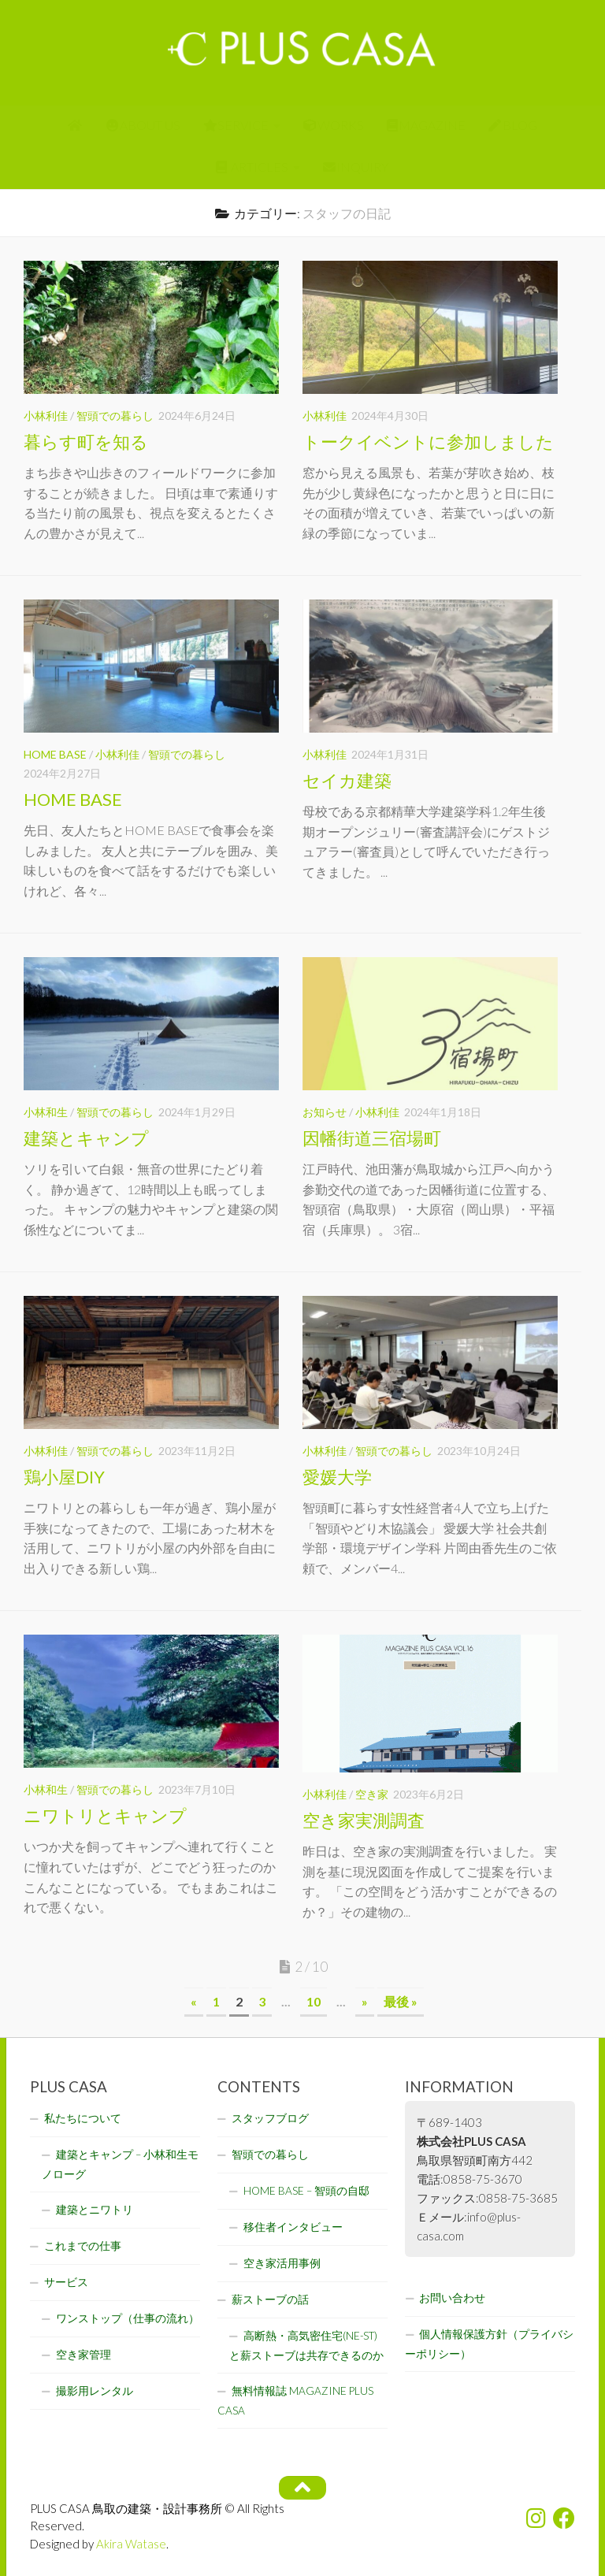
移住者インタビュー (293, 2227)
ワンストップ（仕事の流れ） (127, 2318)
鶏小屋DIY (64, 1476)
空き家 (371, 1794)
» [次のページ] (365, 2001)
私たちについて (82, 2118)
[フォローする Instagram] (536, 2518)
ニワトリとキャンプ (105, 1815)
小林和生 (46, 1112)
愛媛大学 (337, 1476)
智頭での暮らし (115, 415)
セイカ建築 (347, 780)
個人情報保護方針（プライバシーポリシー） (489, 2344)
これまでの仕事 (82, 2246)
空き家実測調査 (363, 1820)
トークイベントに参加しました (428, 441)
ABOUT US (143, 124)
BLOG (512, 124)
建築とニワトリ (94, 2209)
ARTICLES (252, 166)
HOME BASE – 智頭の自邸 (306, 2190)
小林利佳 (46, 415)
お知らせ (324, 1112)
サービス (66, 2282)
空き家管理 (83, 2354)
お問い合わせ (452, 2298)
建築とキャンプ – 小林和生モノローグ (120, 2164)
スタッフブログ (270, 2118)
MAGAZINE (426, 124)
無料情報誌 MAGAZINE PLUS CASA (295, 2401)
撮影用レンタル (94, 2391)
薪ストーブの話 (270, 2299)
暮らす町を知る (86, 441)
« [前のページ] (194, 2001)
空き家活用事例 (282, 2263)
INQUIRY (356, 166)
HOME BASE (55, 754)
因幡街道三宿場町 (371, 1138)
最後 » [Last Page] (401, 2001)
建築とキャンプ (86, 1138)
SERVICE (236, 124)
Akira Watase (131, 2544)
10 (313, 2001)
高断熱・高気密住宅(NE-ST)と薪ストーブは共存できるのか (306, 2345)
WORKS (333, 124)
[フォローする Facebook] (564, 2518)
